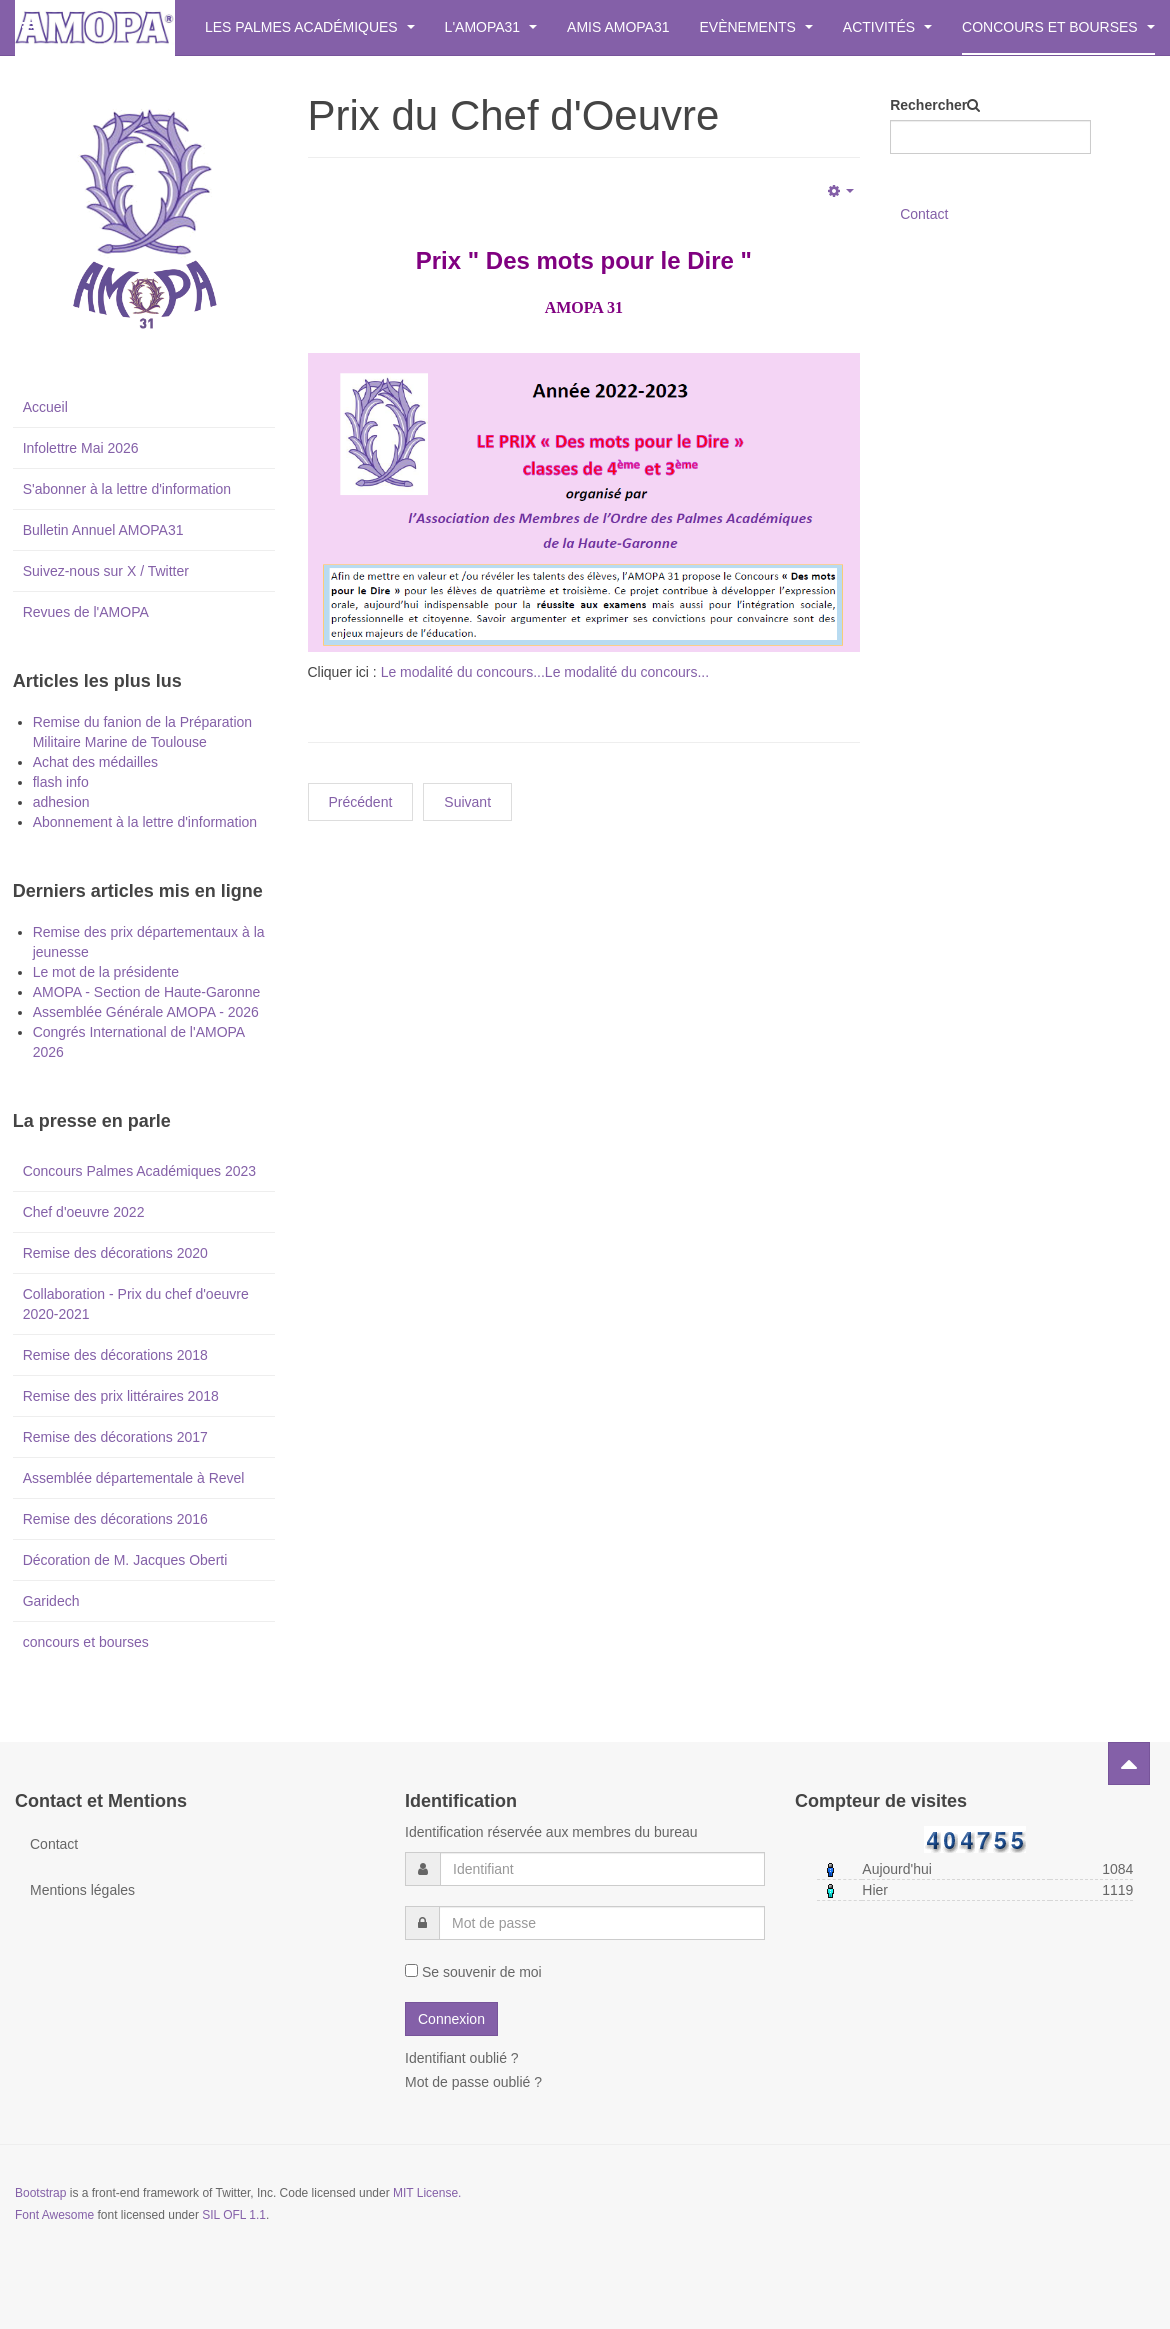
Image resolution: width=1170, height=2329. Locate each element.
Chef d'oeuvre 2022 (84, 1212)
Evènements (756, 27)
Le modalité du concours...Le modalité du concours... (545, 672)
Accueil (45, 407)
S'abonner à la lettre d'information (127, 489)
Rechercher (928, 105)
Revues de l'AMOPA (86, 612)
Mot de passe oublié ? (473, 2082)
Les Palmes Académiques (310, 27)
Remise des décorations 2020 (115, 1253)
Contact (924, 214)
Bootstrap (40, 2193)
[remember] (411, 1970)
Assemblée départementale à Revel (134, 1478)
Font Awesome (54, 2215)
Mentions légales (82, 1890)
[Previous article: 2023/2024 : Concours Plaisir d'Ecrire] (361, 802)
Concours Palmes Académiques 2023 (139, 1171)
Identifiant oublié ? (462, 2058)
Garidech (51, 1601)
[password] (602, 1923)
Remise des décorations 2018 (115, 1355)
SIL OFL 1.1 (234, 2215)
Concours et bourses (1058, 27)
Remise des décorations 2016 (115, 1519)
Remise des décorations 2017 (115, 1437)
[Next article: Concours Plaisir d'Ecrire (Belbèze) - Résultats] (467, 802)
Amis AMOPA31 (618, 27)
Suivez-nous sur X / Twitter (106, 571)
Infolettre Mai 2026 (81, 448)
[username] (602, 1869)
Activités (887, 27)
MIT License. (427, 2193)
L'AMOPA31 (491, 27)
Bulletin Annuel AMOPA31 (103, 530)
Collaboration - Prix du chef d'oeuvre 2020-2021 (136, 1304)
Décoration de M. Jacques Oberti (125, 1560)
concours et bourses (86, 1642)
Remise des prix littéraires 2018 (121, 1396)
